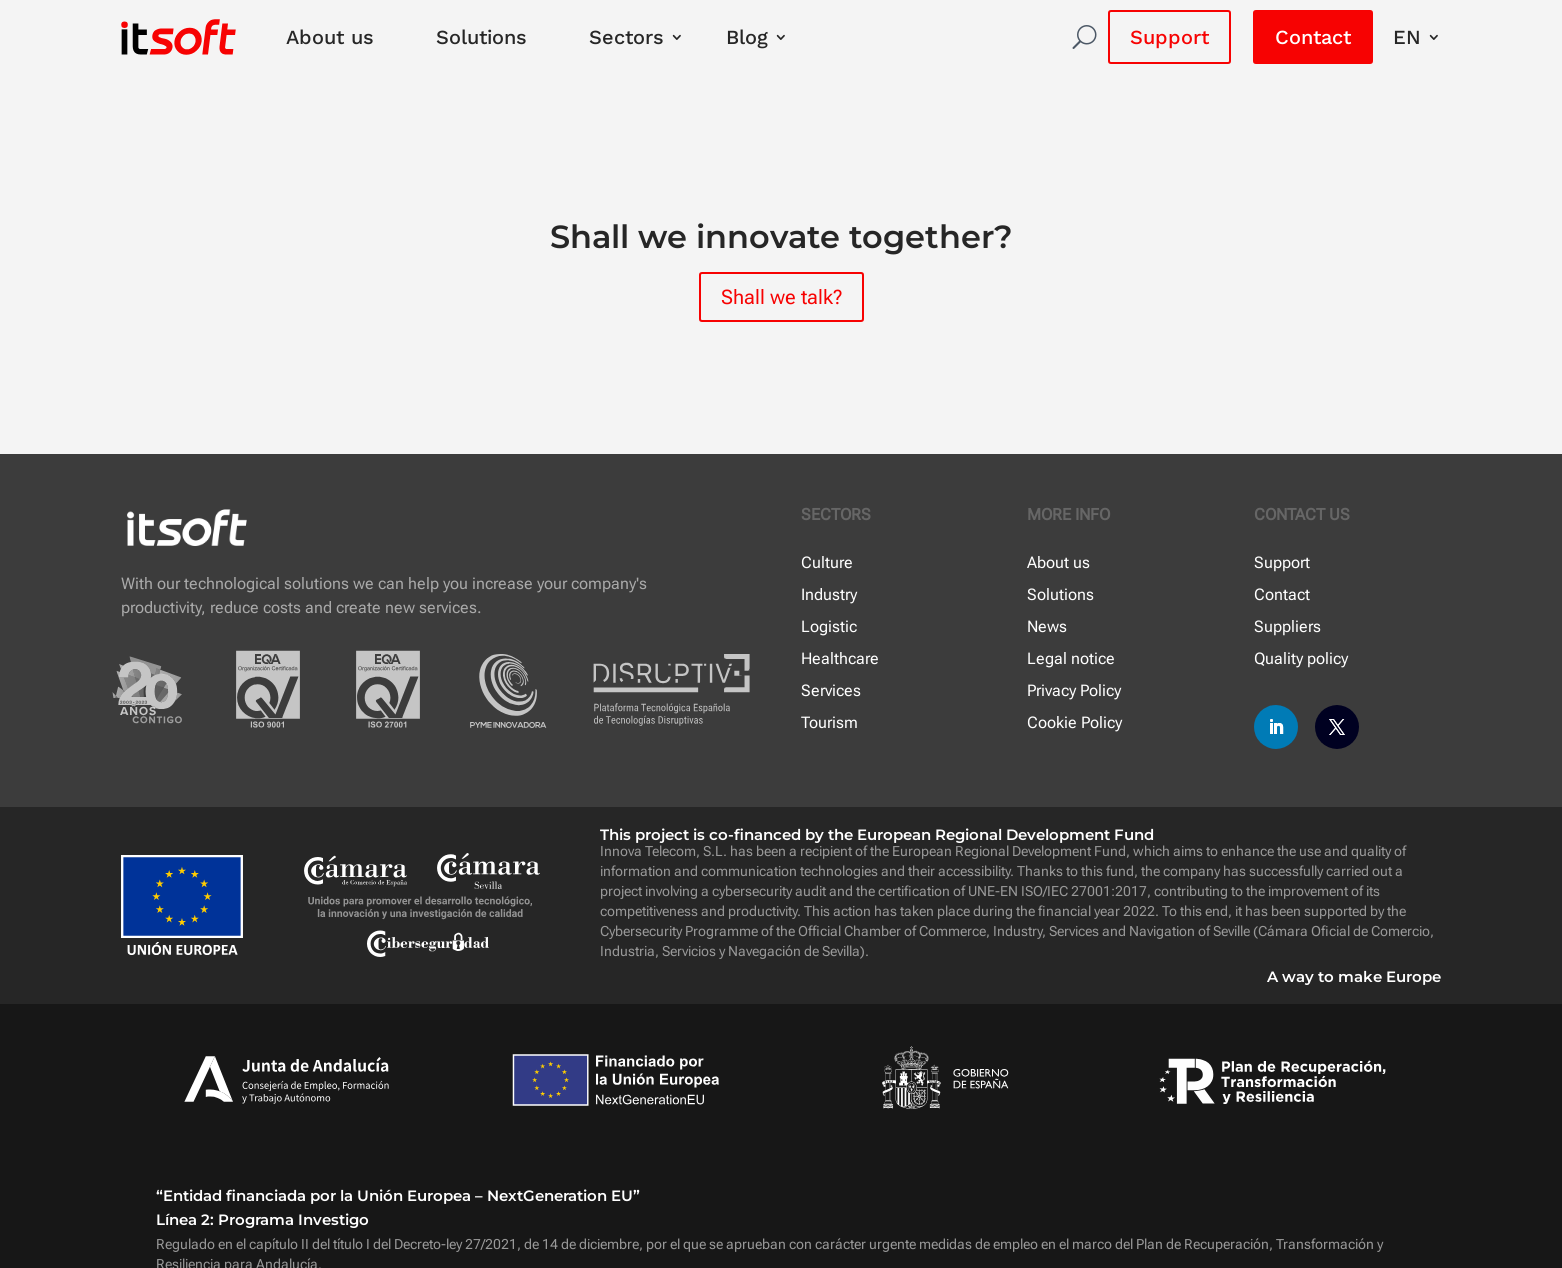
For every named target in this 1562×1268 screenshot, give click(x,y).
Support (1169, 37)
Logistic (829, 626)
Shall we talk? (781, 297)
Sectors (626, 37)
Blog (747, 37)
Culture (827, 562)
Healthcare (840, 658)
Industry (829, 594)
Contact (1313, 37)
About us (330, 37)
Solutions (481, 37)
